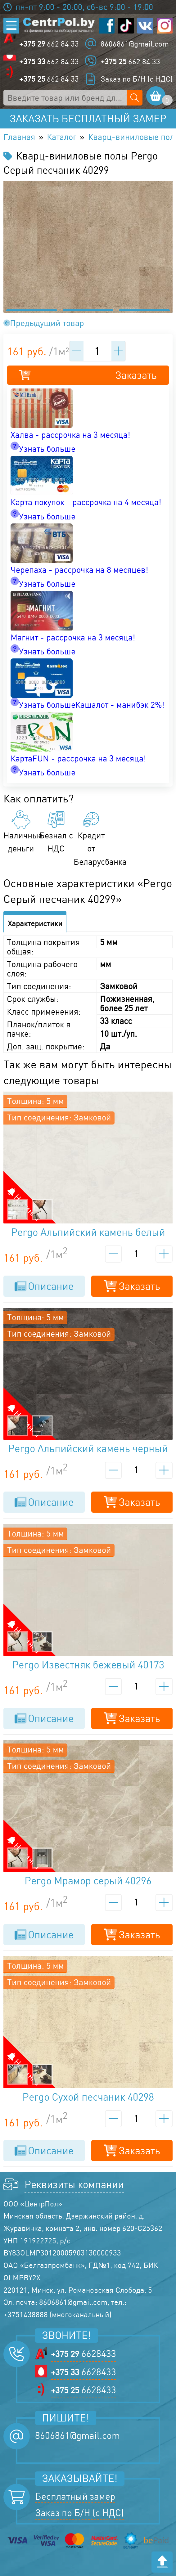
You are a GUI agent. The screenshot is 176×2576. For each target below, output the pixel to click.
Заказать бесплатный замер (88, 118)
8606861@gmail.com (135, 43)
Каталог (61, 137)
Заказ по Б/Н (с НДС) (137, 78)
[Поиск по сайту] (134, 97)
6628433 (83, 2353)
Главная (19, 137)
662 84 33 (49, 44)
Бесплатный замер (75, 2496)
